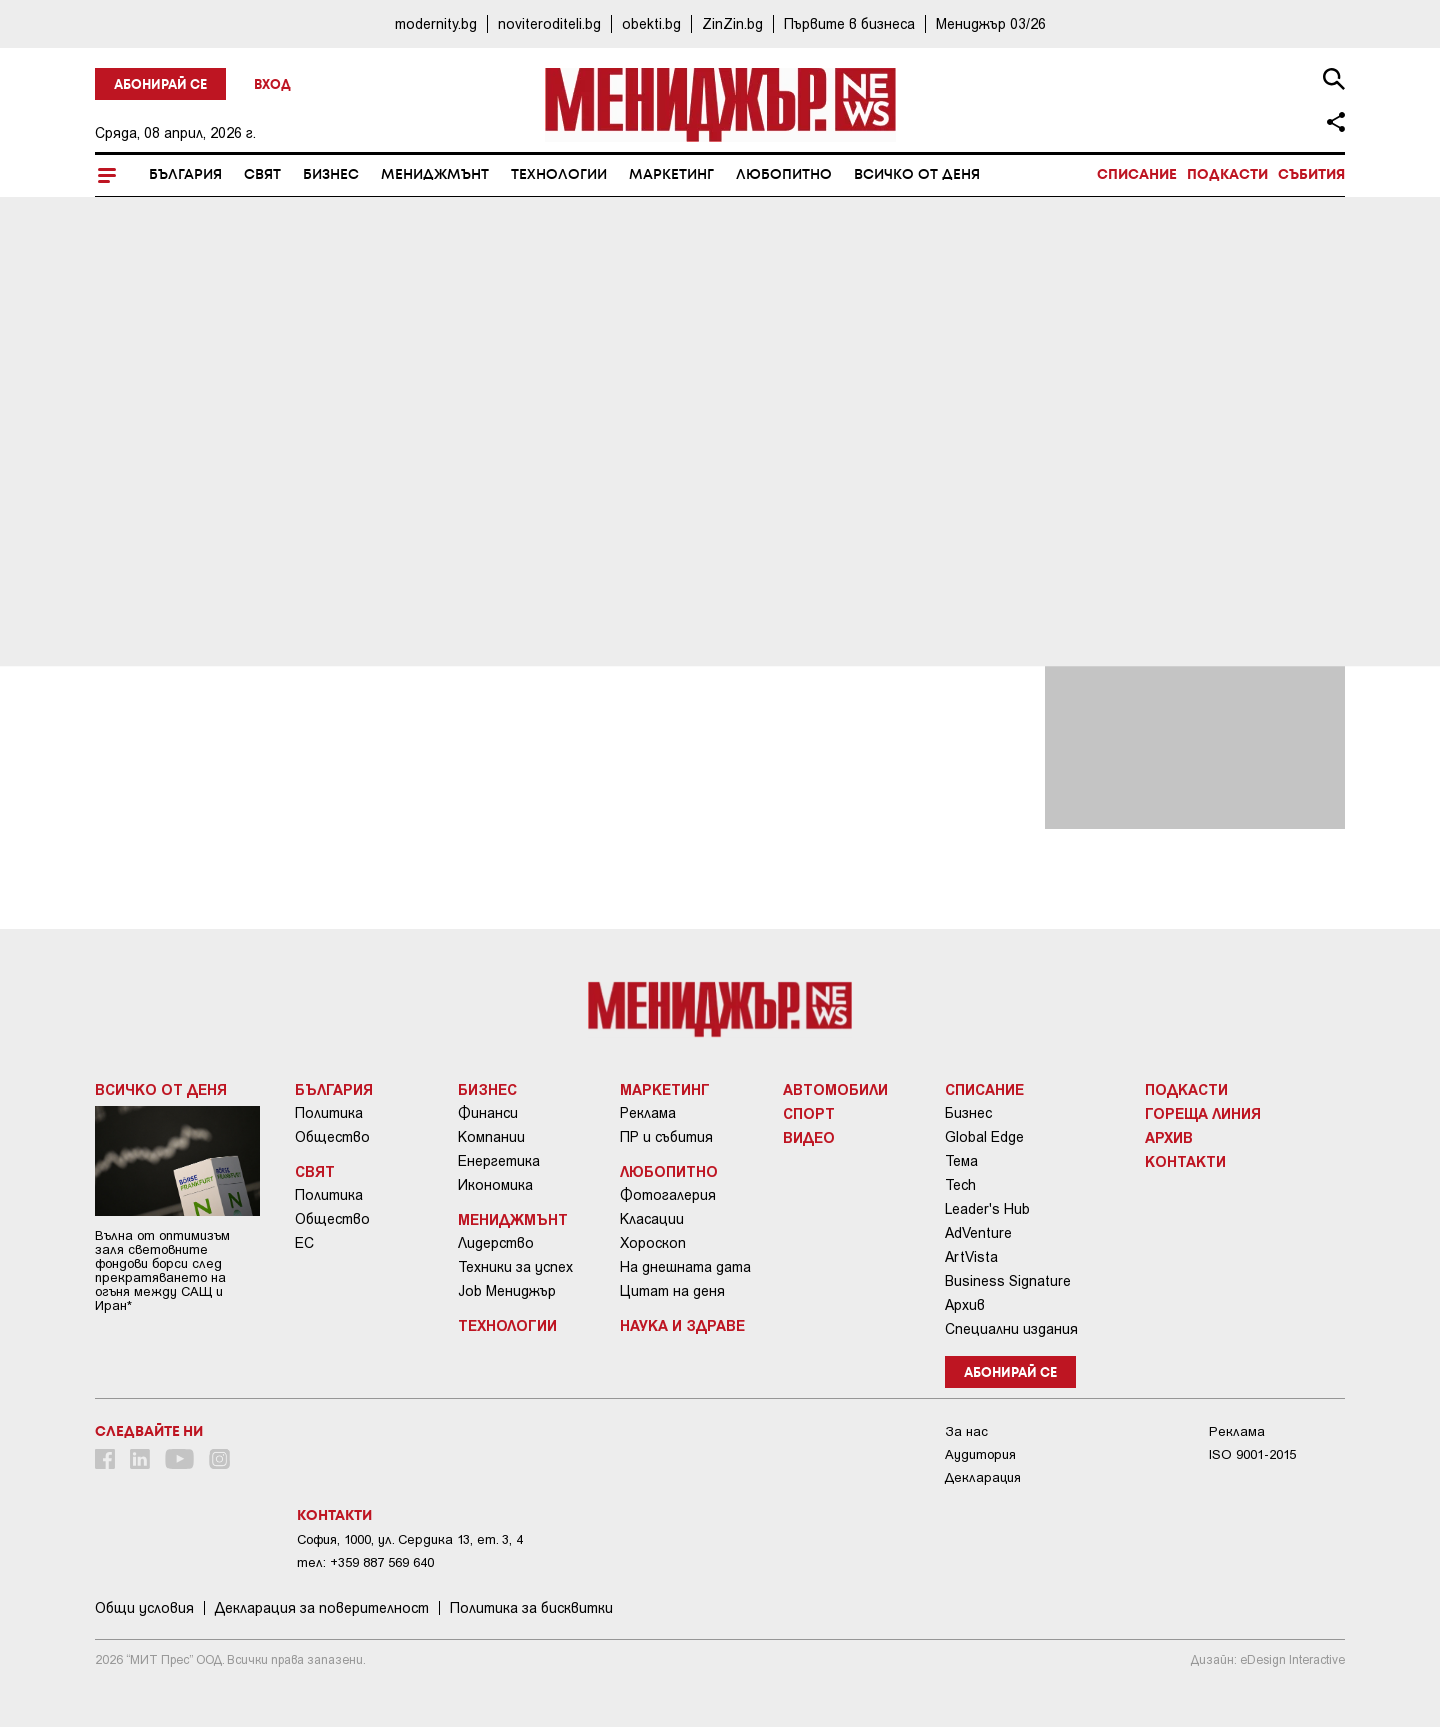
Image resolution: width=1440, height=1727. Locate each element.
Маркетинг (671, 175)
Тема (961, 1161)
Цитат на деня (672, 1291)
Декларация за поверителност (322, 1608)
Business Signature (1008, 1281)
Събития (1311, 175)
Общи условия (144, 1608)
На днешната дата (685, 1267)
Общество (332, 1137)
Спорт (809, 1113)
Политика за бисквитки (531, 1608)
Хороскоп (653, 1243)
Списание (1137, 175)
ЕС (304, 1243)
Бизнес (331, 175)
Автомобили (835, 1089)
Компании (491, 1137)
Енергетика (499, 1161)
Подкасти (1227, 175)
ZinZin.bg (732, 23)
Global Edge (984, 1137)
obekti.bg (651, 23)
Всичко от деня (917, 175)
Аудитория (980, 1454)
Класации (652, 1219)
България (185, 175)
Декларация (983, 1477)
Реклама (648, 1113)
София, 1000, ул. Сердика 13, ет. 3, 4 (410, 1539)
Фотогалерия (668, 1195)
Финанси (488, 1113)
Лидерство (496, 1243)
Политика (329, 1113)
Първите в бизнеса (849, 23)
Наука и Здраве (682, 1325)
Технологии (559, 175)
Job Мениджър (507, 1291)
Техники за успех (515, 1267)
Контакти (1185, 1161)
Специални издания (1011, 1329)
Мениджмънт (435, 175)
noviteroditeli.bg (549, 23)
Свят (262, 175)
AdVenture (978, 1233)
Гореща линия (1203, 1113)
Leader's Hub (987, 1209)
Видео (809, 1137)
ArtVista (971, 1257)
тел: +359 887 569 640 (365, 1562)
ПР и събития (666, 1137)
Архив (965, 1305)
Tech (960, 1185)
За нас (966, 1431)
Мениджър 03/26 (991, 23)
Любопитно (784, 175)
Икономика (495, 1185)
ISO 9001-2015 (1252, 1454)
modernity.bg (436, 23)
